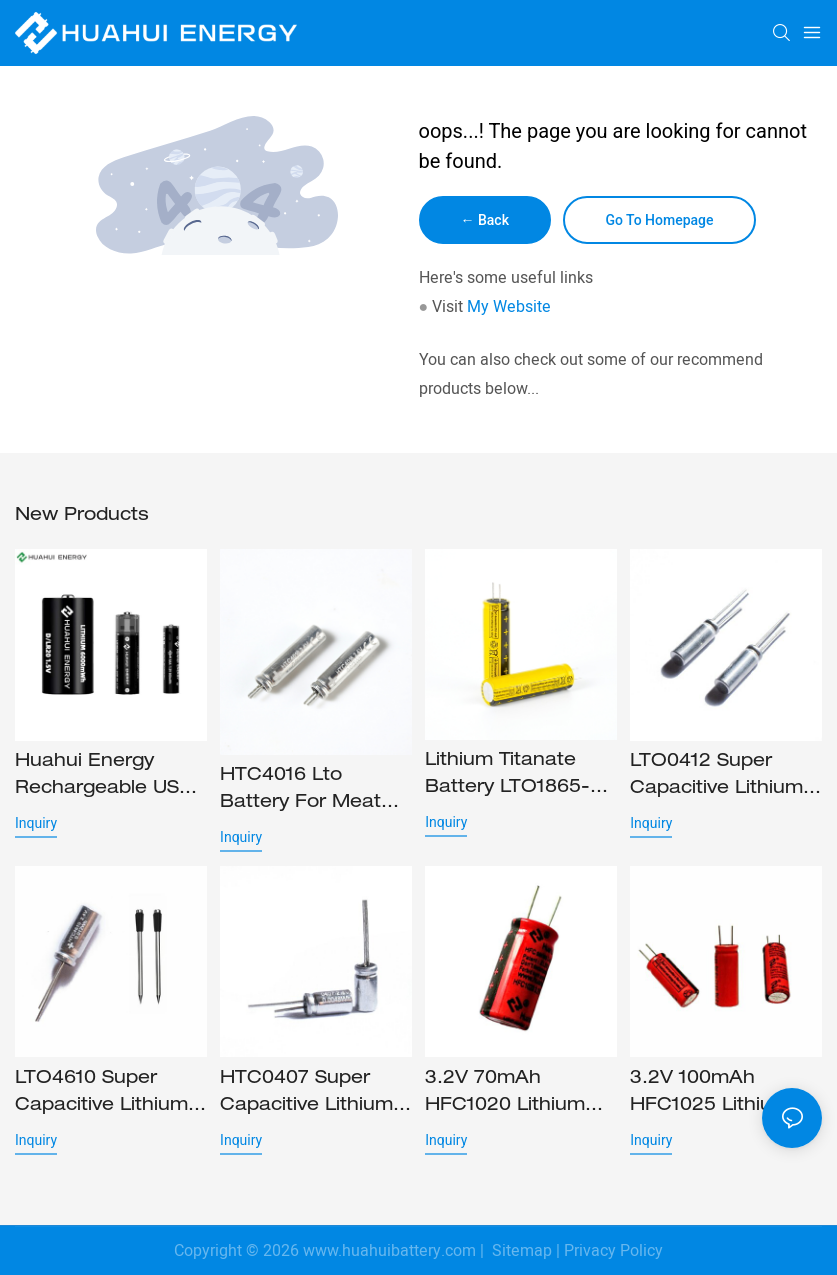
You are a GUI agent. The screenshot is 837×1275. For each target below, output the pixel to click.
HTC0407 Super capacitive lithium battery (306, 1095)
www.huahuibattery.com (389, 1251)
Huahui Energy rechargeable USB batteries (104, 778)
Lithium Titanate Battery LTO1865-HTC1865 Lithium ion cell (507, 777)
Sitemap (520, 1251)
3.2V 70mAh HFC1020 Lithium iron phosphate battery (505, 1095)
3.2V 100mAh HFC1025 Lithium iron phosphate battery (710, 1095)
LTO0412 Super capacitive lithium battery (716, 778)
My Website (509, 307)
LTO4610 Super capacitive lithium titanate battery (101, 1095)
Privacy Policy (613, 1251)
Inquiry (36, 823)
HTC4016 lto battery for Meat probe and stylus (301, 792)
